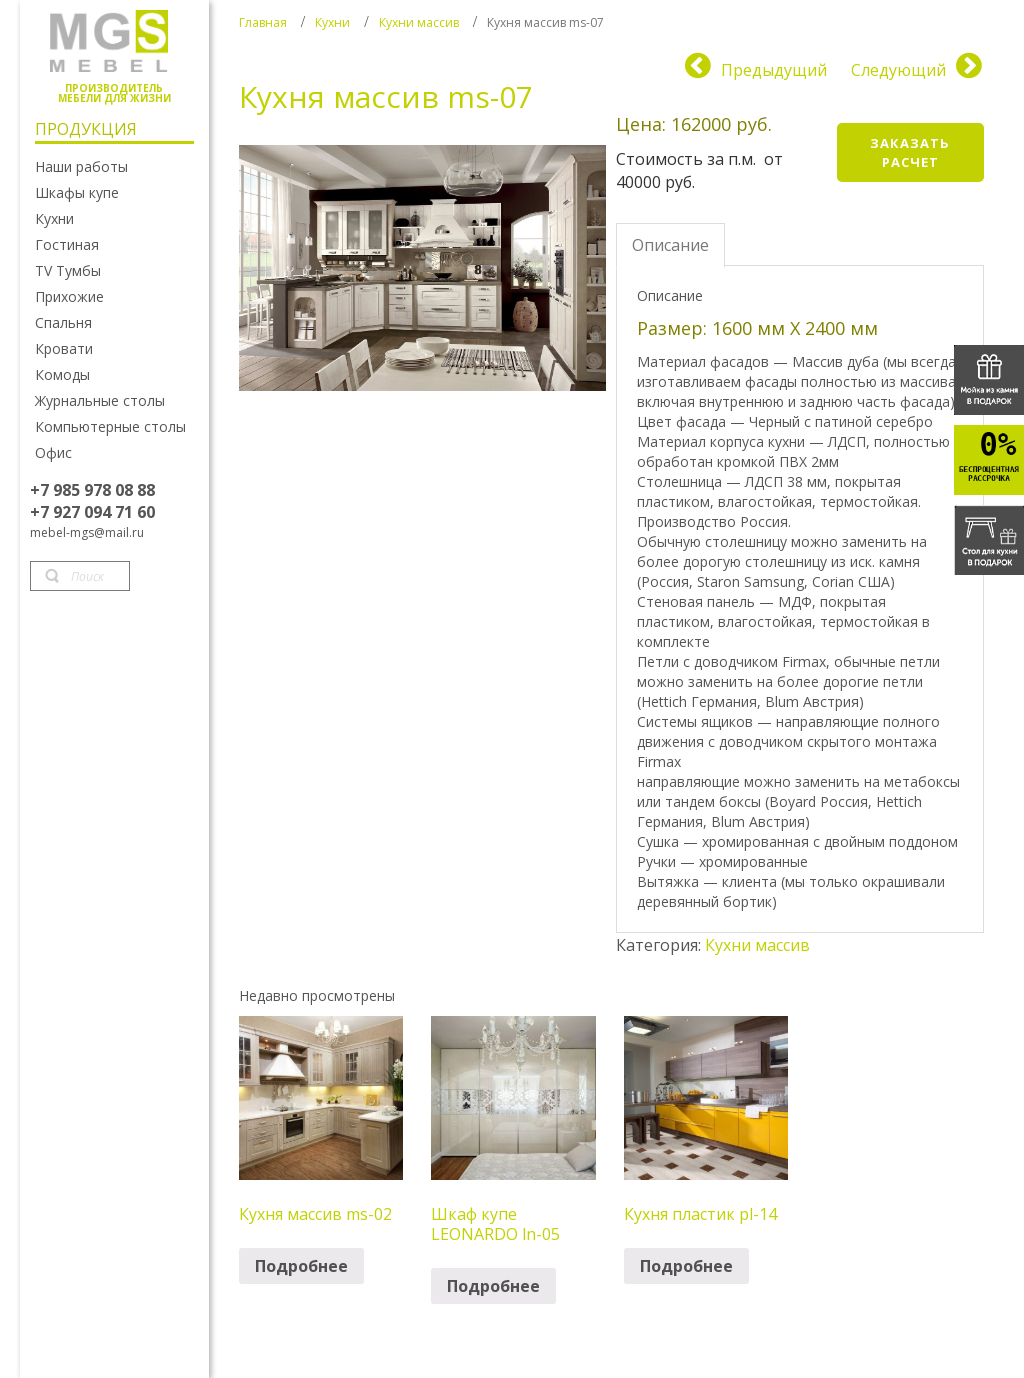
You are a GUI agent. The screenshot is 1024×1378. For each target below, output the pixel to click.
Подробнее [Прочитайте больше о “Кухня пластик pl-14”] (686, 1266)
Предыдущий (774, 70)
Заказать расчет (910, 152)
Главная (263, 22)
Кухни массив (419, 22)
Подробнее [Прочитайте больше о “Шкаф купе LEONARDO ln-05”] (493, 1286)
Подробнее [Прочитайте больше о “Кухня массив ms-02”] (301, 1266)
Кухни (332, 22)
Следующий (898, 70)
